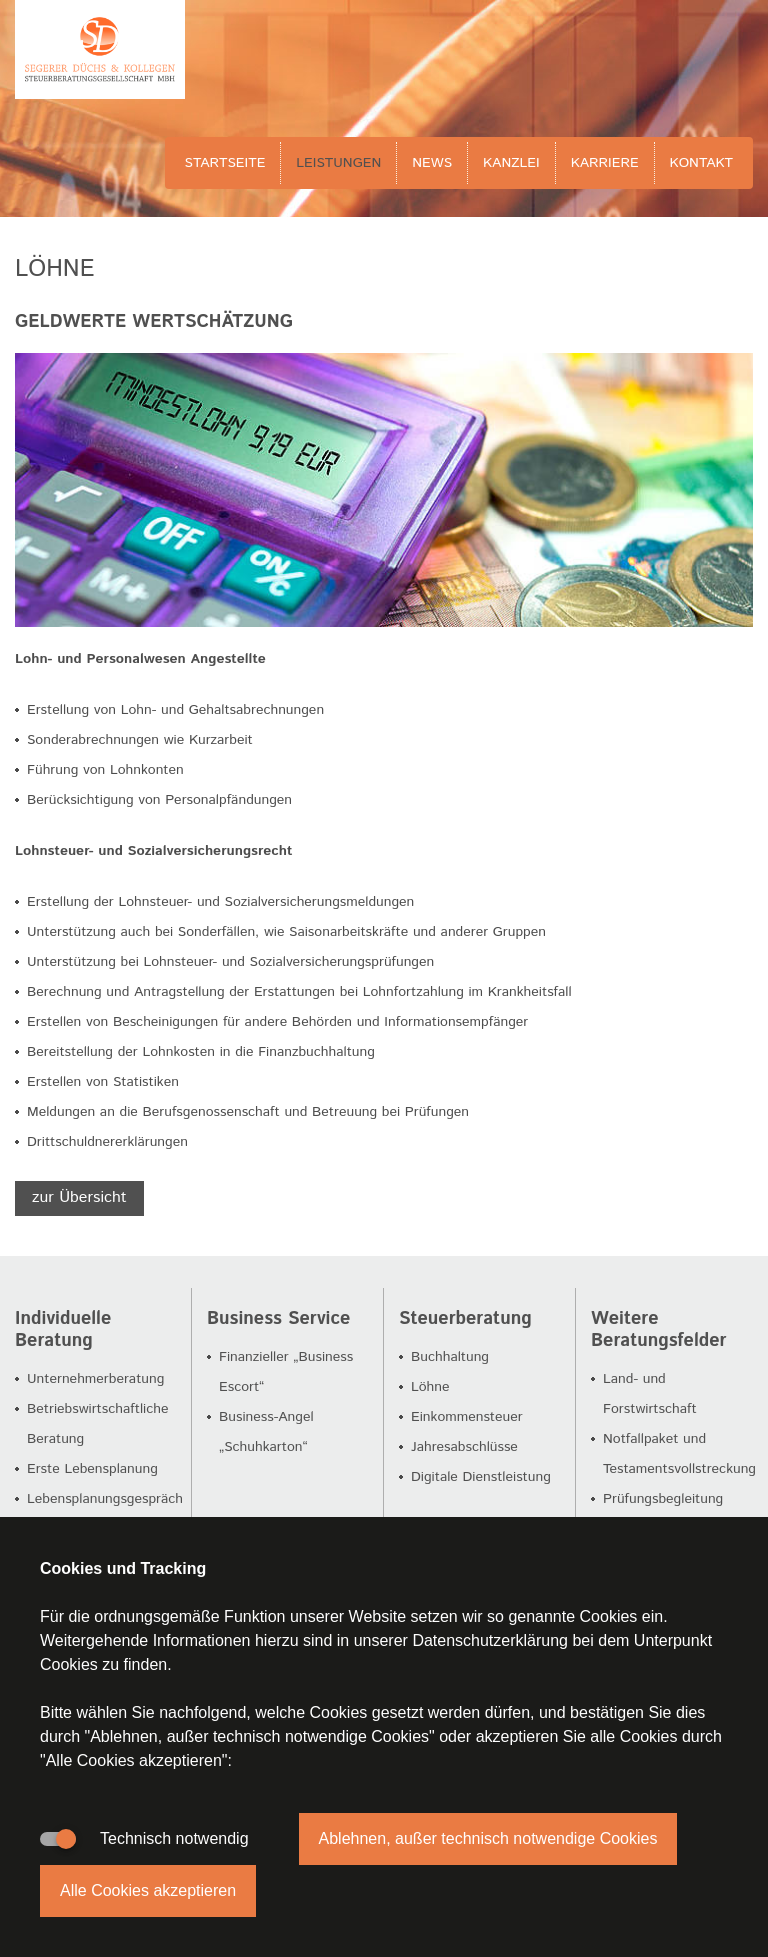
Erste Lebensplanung (92, 1469)
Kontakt (701, 163)
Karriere (605, 163)
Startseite (225, 163)
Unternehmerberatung (95, 1379)
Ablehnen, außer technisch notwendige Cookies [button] (488, 1838)
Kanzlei (511, 163)
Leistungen (338, 163)
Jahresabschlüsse (464, 1447)
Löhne (430, 1387)
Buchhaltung (450, 1357)
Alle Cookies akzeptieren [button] (148, 1890)
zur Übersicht (79, 1197)
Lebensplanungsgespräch (105, 1499)
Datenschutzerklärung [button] (490, 1640)
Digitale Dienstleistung (481, 1477)
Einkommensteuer (467, 1417)
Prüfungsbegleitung (663, 1499)
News (432, 163)
